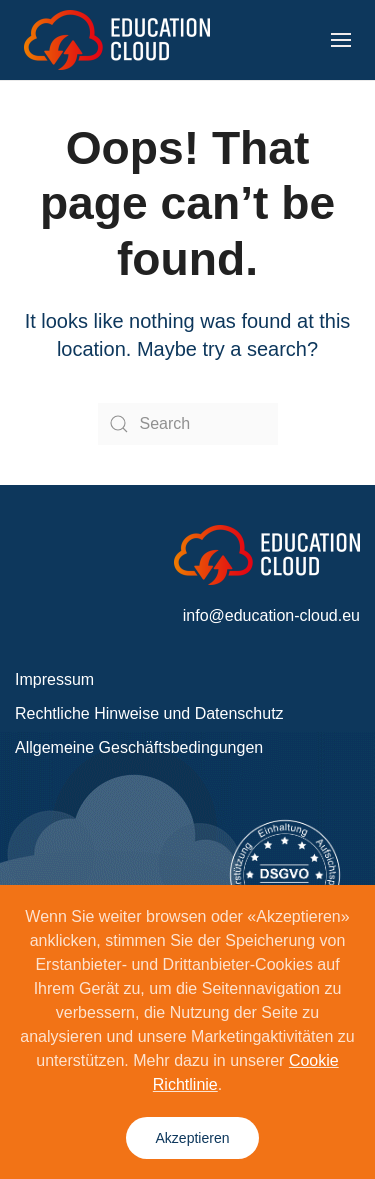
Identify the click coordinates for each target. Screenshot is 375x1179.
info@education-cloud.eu (271, 615)
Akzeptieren (193, 1138)
